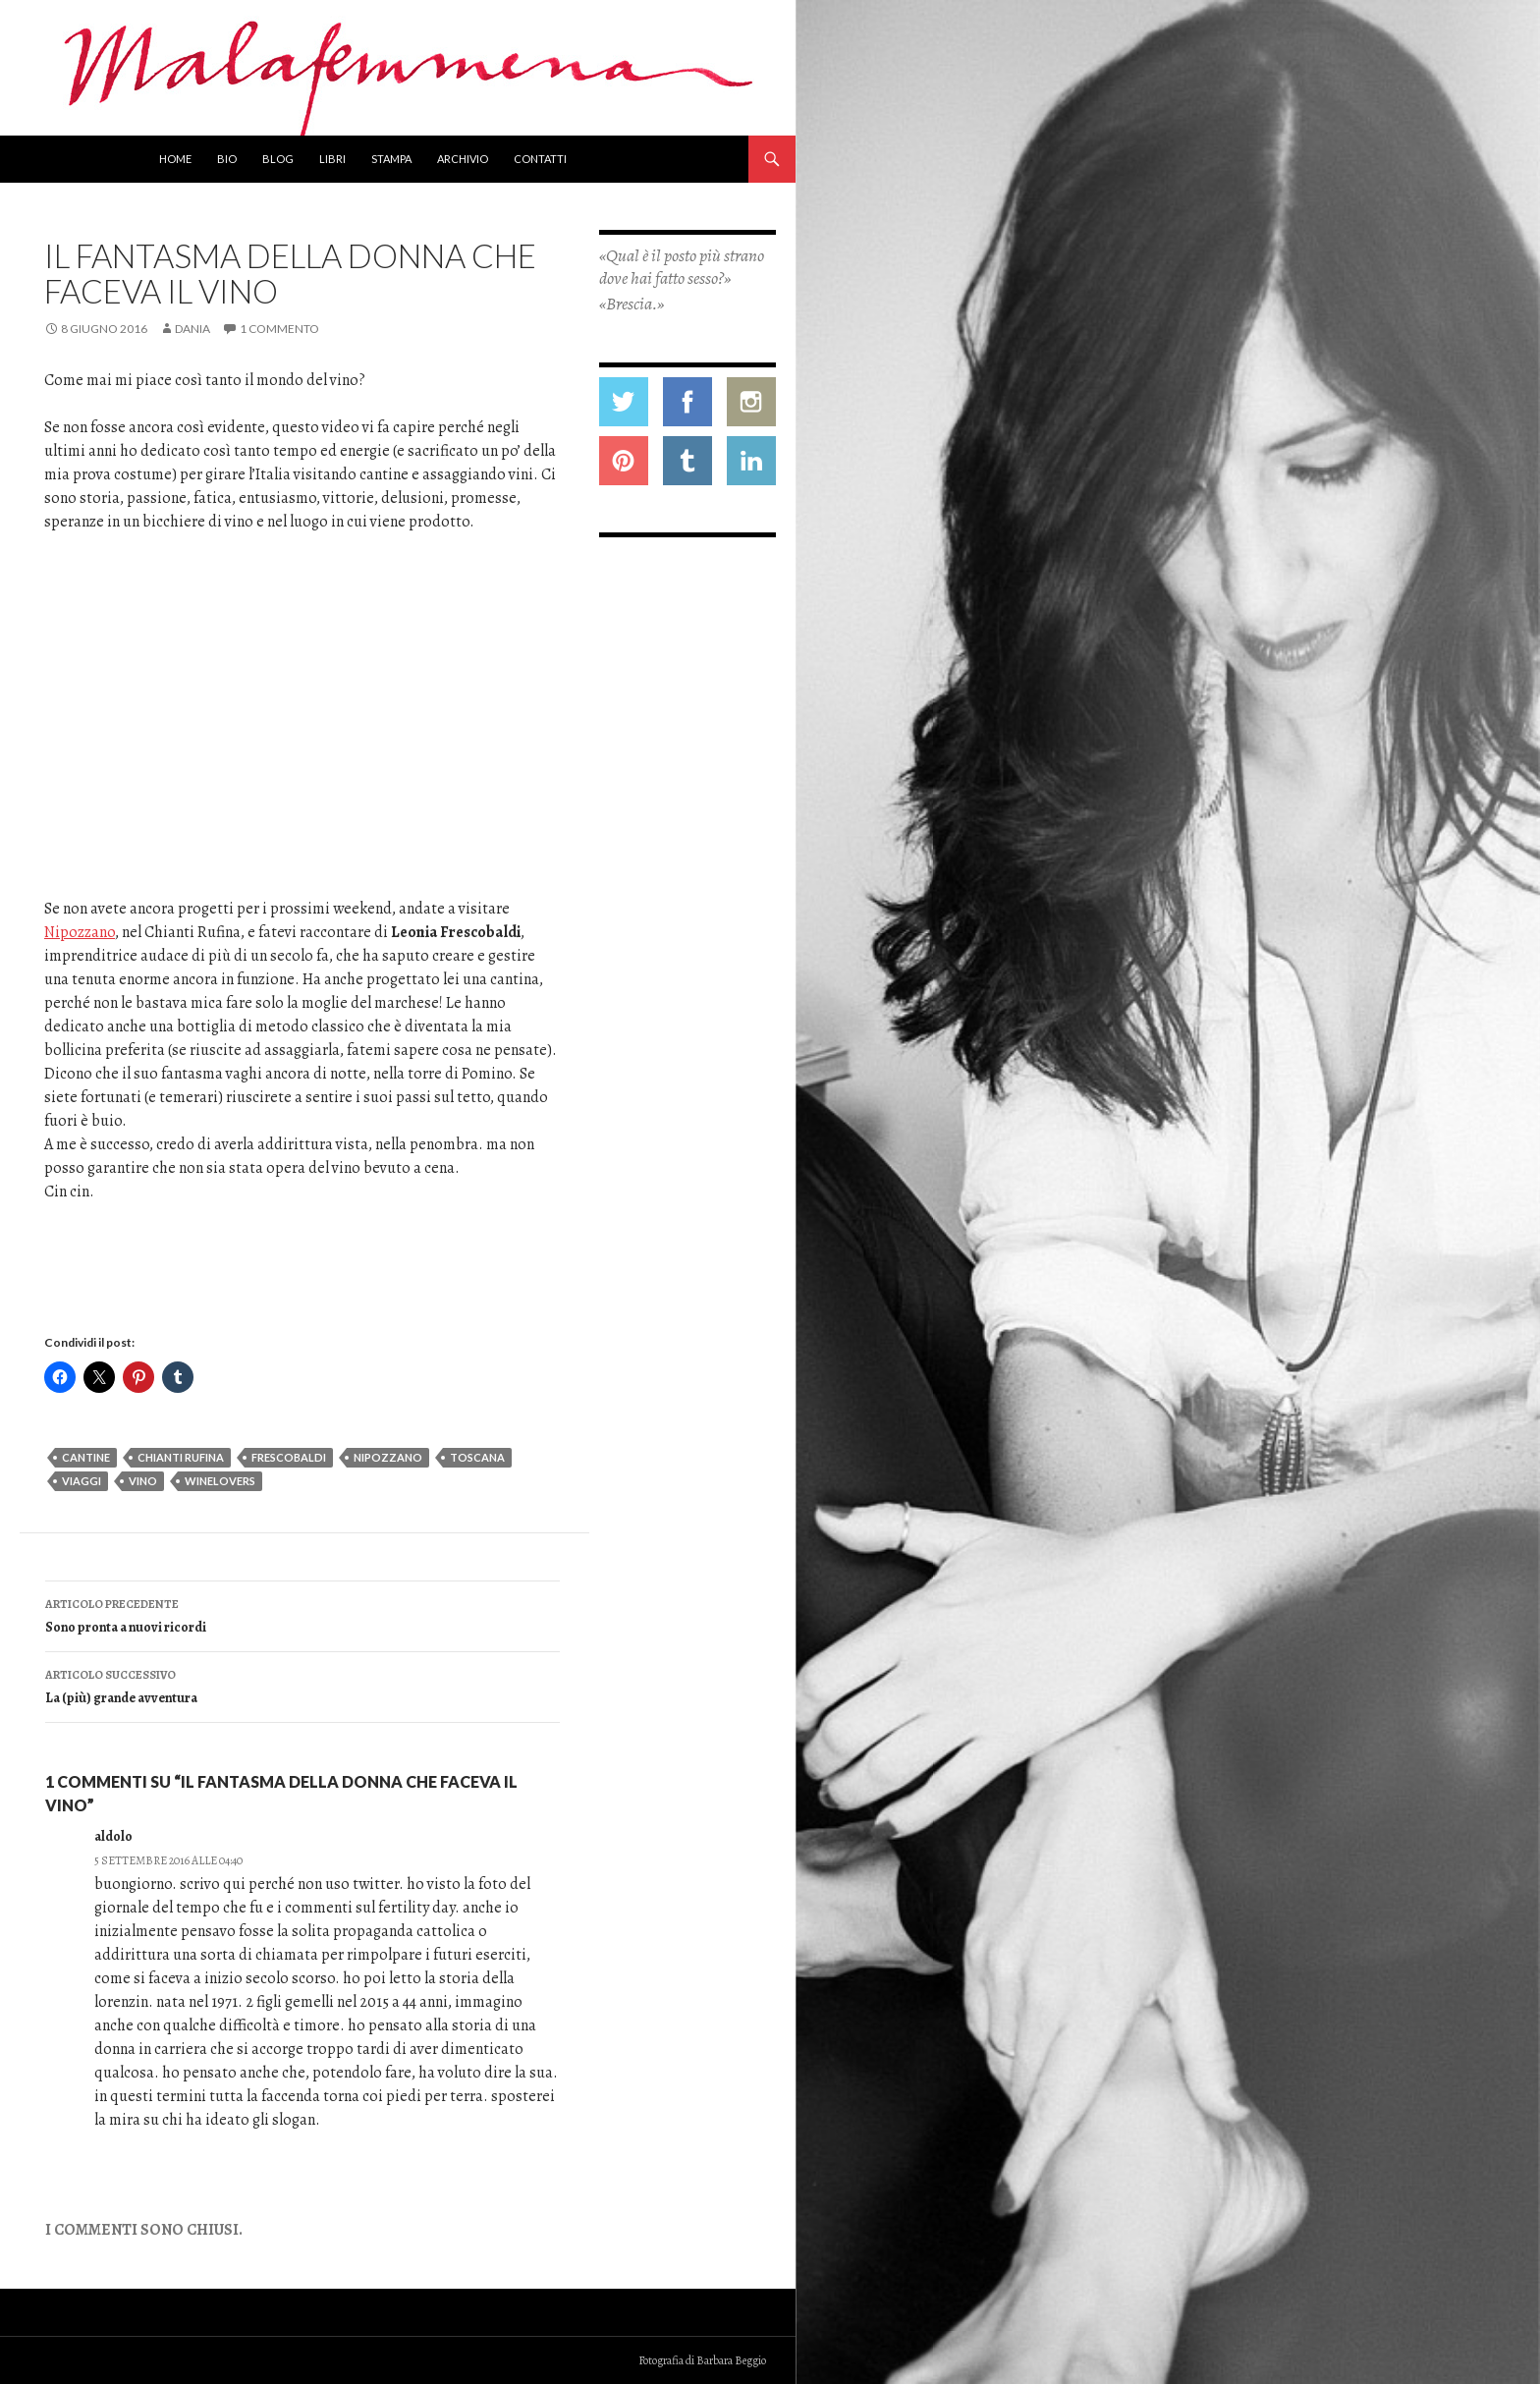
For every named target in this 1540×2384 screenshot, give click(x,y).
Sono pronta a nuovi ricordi (302, 1614)
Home (175, 158)
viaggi (81, 1480)
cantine (86, 1457)
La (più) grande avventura (302, 1685)
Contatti (540, 158)
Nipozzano (79, 932)
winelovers (220, 1480)
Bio (227, 158)
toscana (477, 1457)
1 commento (279, 328)
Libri (332, 158)
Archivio (462, 158)
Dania (192, 328)
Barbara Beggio (731, 2360)
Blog (278, 158)
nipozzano (388, 1457)
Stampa (391, 158)
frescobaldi (288, 1457)
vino (143, 1480)
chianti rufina (181, 1457)
